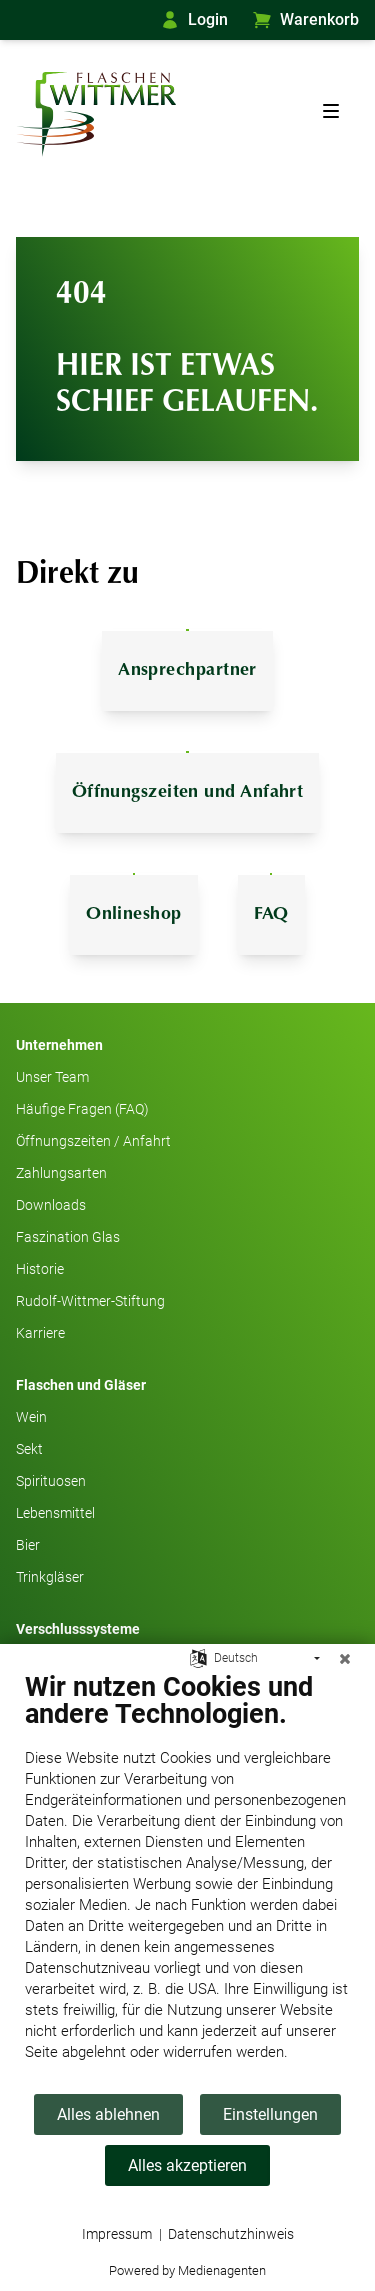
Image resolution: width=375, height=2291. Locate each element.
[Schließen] (345, 1659)
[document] (187, 1881)
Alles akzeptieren (187, 2165)
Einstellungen (270, 2114)
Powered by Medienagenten (187, 2270)
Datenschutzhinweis (231, 2234)
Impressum (117, 2234)
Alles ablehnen (108, 2114)
